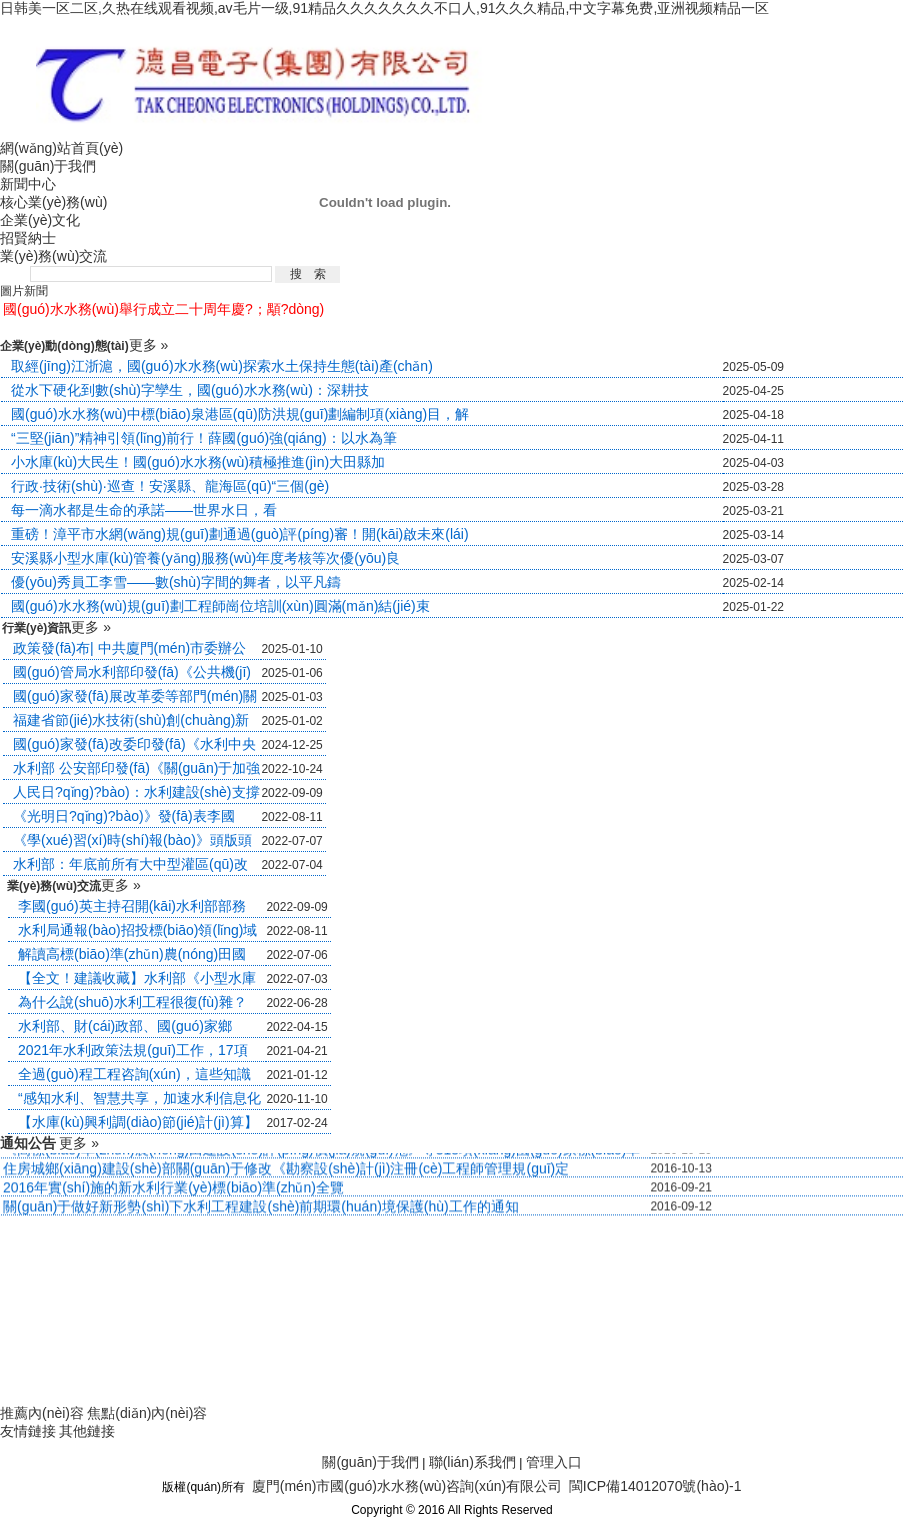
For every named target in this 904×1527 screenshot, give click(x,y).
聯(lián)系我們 (472, 1462)
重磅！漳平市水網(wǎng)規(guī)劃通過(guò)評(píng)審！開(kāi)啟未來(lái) (240, 534)
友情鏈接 (28, 1431)
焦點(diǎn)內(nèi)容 (147, 1413)
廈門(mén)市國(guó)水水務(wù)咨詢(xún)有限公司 (407, 1486)
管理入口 (554, 1462)
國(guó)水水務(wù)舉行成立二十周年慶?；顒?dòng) (163, 309)
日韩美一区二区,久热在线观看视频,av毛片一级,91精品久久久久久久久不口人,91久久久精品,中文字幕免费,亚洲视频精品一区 (384, 8)
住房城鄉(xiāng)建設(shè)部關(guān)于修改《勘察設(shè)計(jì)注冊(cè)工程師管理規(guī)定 (286, 1171)
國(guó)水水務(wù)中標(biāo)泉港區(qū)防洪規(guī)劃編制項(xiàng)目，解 (240, 414)
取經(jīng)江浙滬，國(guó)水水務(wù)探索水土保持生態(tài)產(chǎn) (222, 366)
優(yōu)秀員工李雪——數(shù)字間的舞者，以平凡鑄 (176, 582)
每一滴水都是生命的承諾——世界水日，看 (144, 510)
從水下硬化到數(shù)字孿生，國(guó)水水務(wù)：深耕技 (190, 390)
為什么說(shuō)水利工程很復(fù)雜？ (132, 1002)
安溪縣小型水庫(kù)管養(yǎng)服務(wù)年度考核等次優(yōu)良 (205, 558)
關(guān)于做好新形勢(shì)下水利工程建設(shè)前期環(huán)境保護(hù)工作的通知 (261, 1209)
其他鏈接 (87, 1431)
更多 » (149, 345)
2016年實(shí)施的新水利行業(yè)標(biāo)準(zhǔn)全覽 (173, 1190)
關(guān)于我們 (370, 1462)
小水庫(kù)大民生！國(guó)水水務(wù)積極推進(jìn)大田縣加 (198, 462)
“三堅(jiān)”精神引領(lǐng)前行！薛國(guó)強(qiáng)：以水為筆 (204, 438)
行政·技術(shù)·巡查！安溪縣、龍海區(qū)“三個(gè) (170, 486)
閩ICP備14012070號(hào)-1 (655, 1486)
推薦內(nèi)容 (42, 1413)
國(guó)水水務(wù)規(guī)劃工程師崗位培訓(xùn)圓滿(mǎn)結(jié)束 (220, 606)
